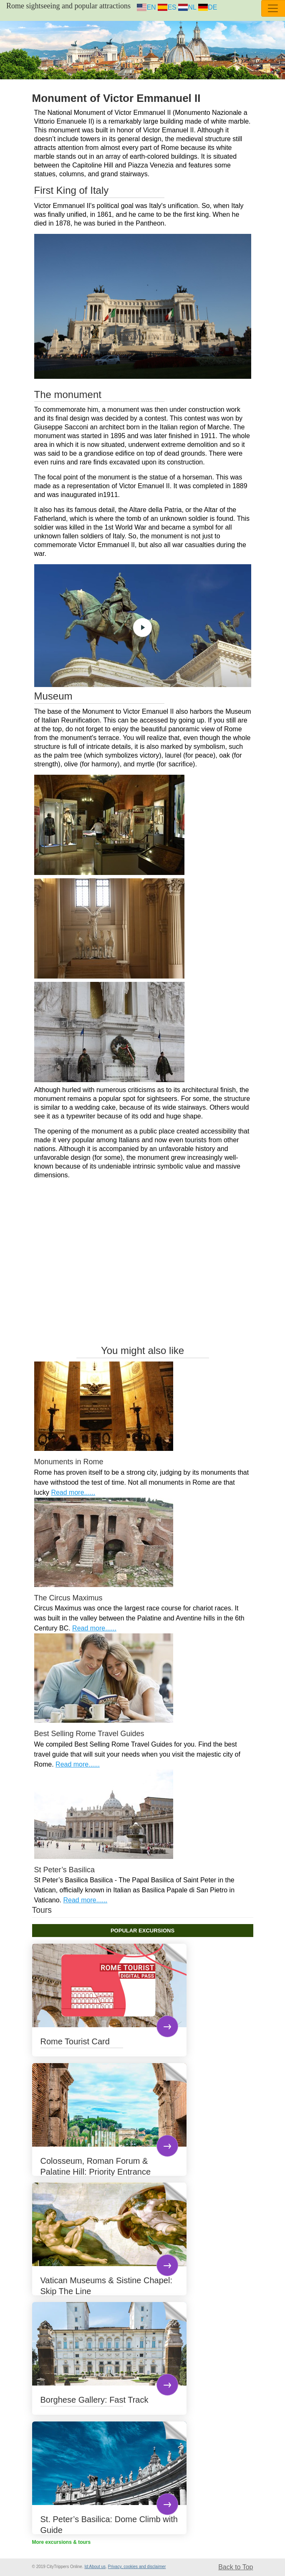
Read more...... (73, 1492)
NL (187, 7)
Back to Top (235, 2567)
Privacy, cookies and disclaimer (137, 2566)
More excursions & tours (61, 2542)
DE (207, 7)
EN (146, 7)
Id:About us (95, 2566)
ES (167, 7)
